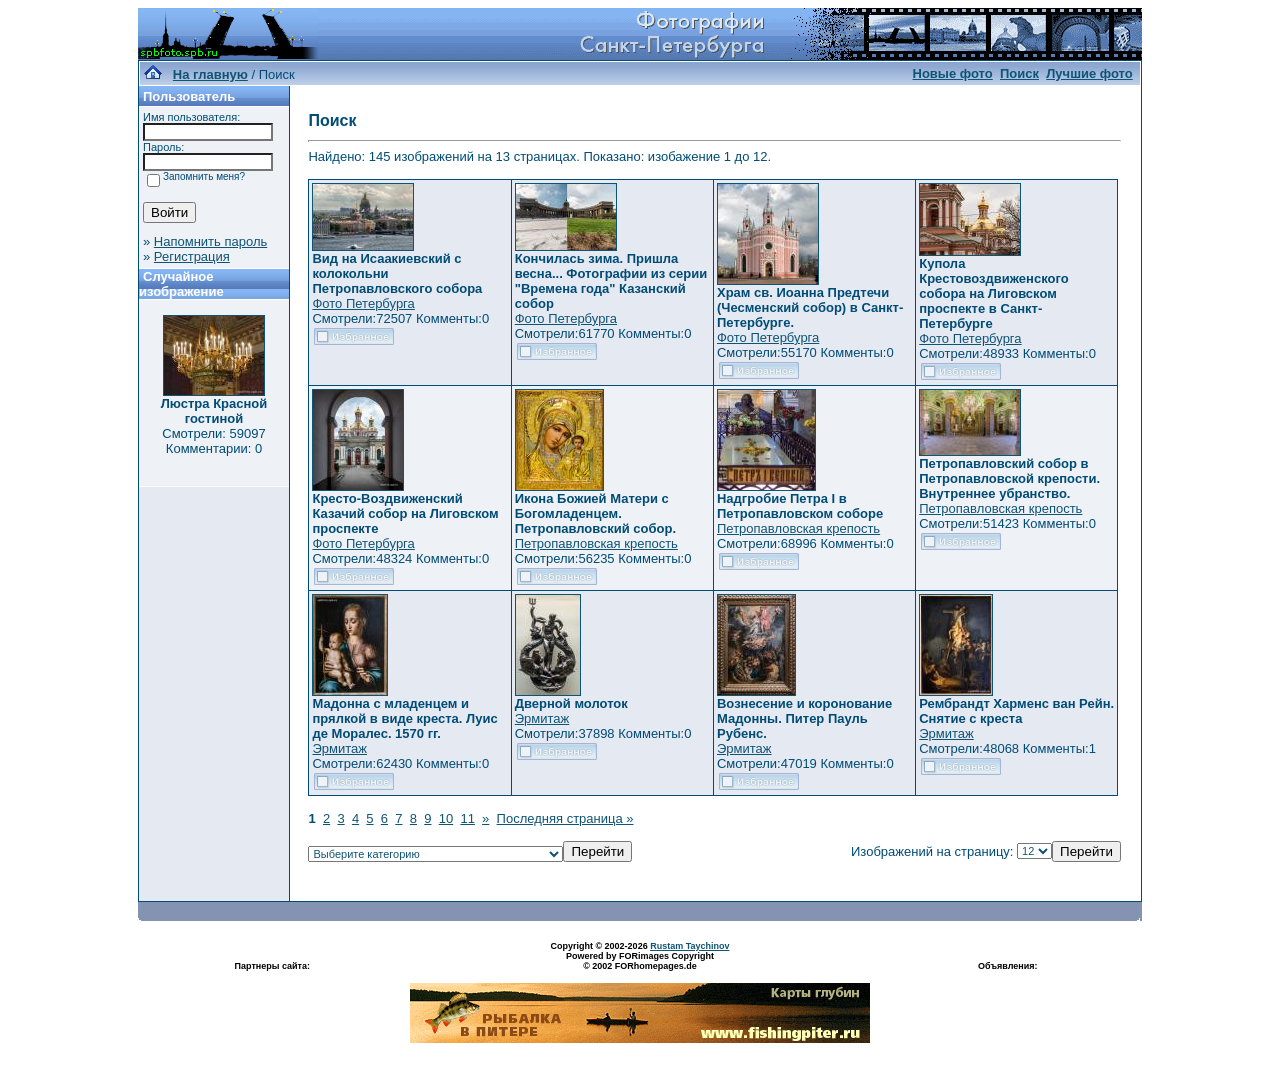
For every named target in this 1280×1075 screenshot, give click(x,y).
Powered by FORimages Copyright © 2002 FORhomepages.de (640, 961)
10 (446, 818)
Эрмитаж (339, 748)
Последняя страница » (565, 818)
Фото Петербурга (363, 303)
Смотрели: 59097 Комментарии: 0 (213, 441)
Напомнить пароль (210, 241)
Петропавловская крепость (596, 543)
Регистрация (192, 256)
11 (467, 818)
